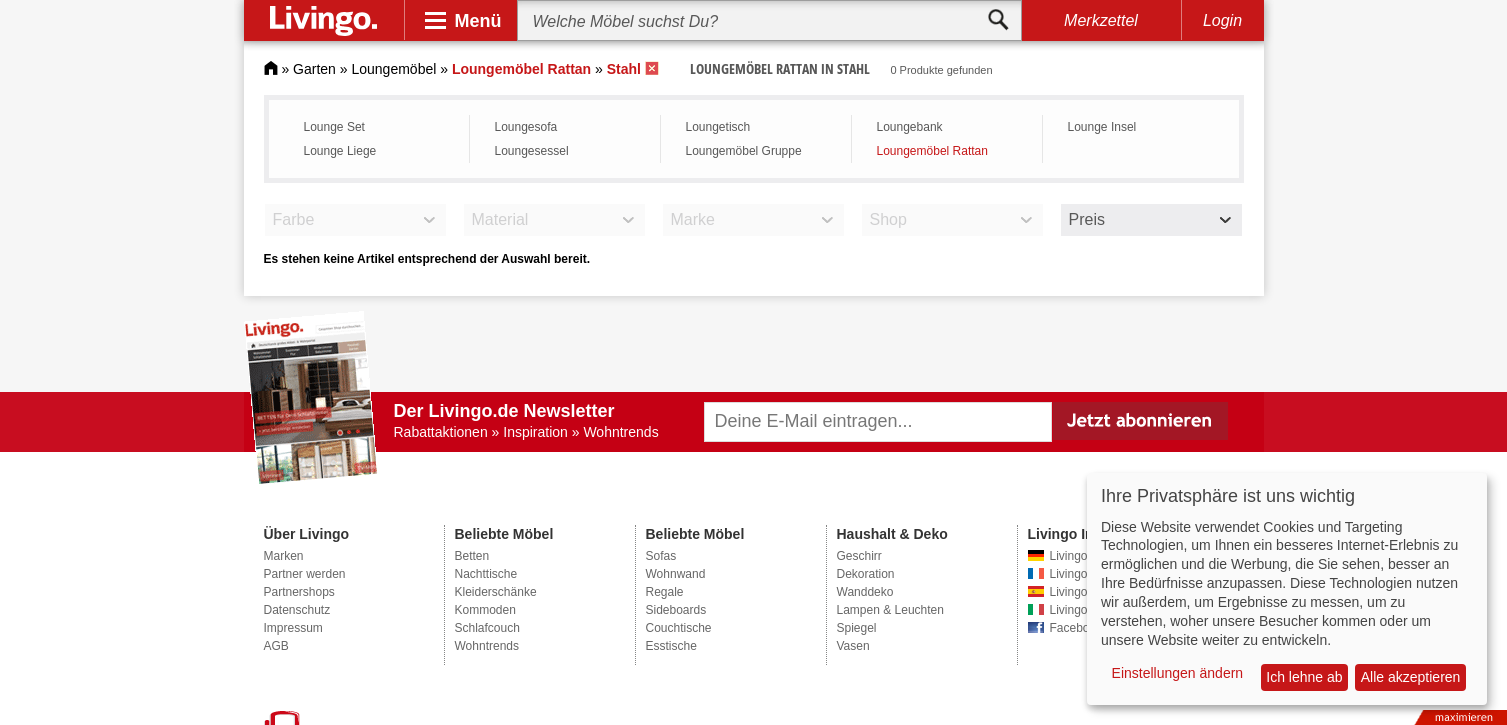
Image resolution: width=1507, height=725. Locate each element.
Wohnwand (676, 574)
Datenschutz (297, 610)
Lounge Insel (1102, 127)
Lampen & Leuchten (890, 610)
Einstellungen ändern (1178, 673)
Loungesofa (526, 127)
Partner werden (305, 574)
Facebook (1076, 628)
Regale (665, 592)
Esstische (671, 646)
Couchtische (679, 628)
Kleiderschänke (496, 592)
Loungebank (910, 127)
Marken (284, 556)
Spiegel (857, 628)
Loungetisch (718, 127)
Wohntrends (487, 646)
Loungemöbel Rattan (932, 151)
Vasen (853, 646)
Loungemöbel (393, 69)
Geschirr (859, 556)
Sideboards (676, 610)
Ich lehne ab (1304, 677)
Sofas (661, 556)
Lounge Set (334, 127)
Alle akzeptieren (1411, 677)
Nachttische (486, 574)
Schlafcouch (487, 628)
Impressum (293, 628)
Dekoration (866, 574)
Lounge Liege (340, 151)
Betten (472, 556)
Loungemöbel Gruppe (744, 151)
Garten (314, 69)
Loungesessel (532, 151)
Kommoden (485, 610)
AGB (276, 646)
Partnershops (299, 592)
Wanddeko (865, 592)
